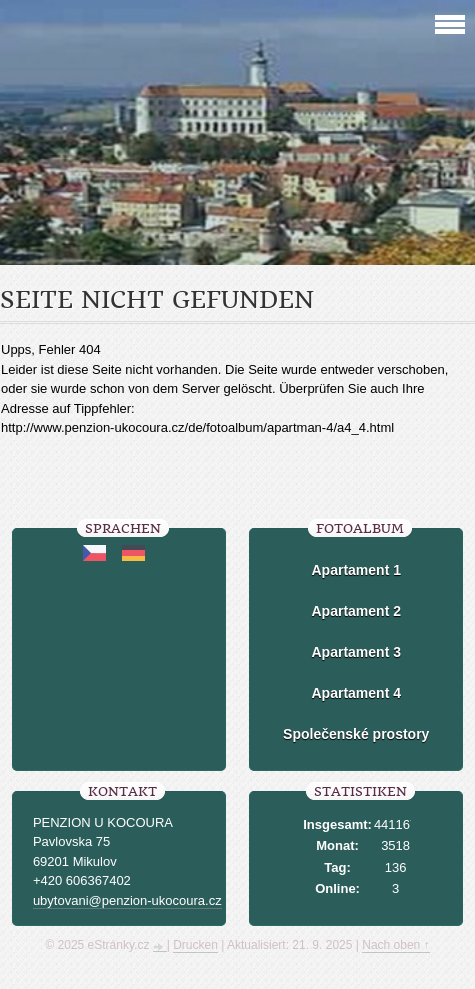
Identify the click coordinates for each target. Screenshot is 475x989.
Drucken (195, 945)
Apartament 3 (356, 652)
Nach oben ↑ (395, 945)
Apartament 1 (356, 570)
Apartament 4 (356, 693)
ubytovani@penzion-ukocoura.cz (127, 900)
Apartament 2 (356, 611)
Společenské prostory (356, 734)
